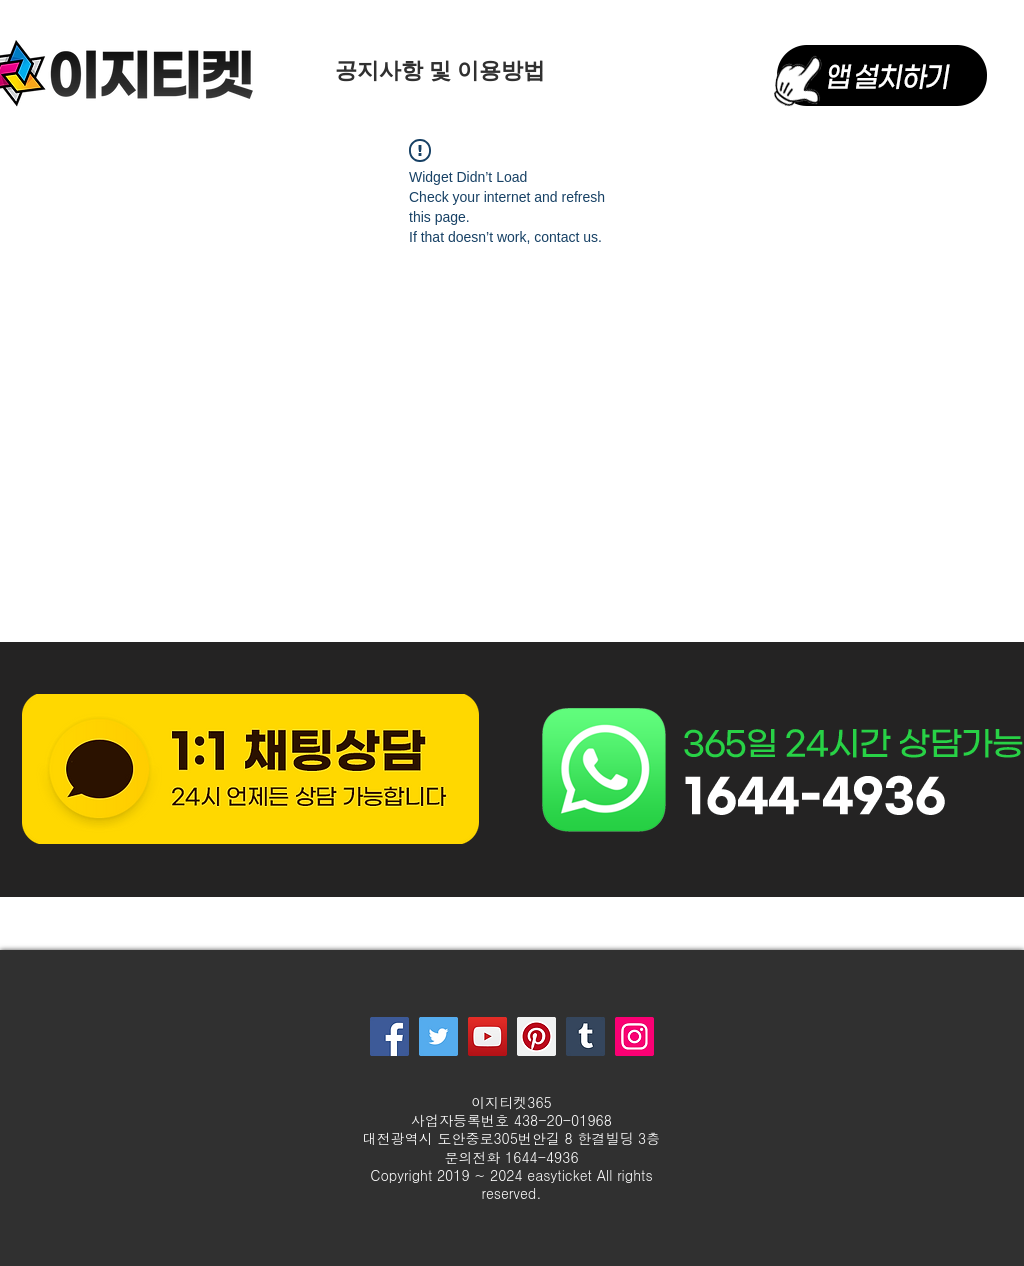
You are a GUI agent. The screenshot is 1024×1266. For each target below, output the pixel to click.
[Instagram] (634, 1036)
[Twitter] (438, 1036)
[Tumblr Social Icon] (585, 1036)
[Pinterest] (536, 1036)
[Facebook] (389, 1036)
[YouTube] (487, 1036)
